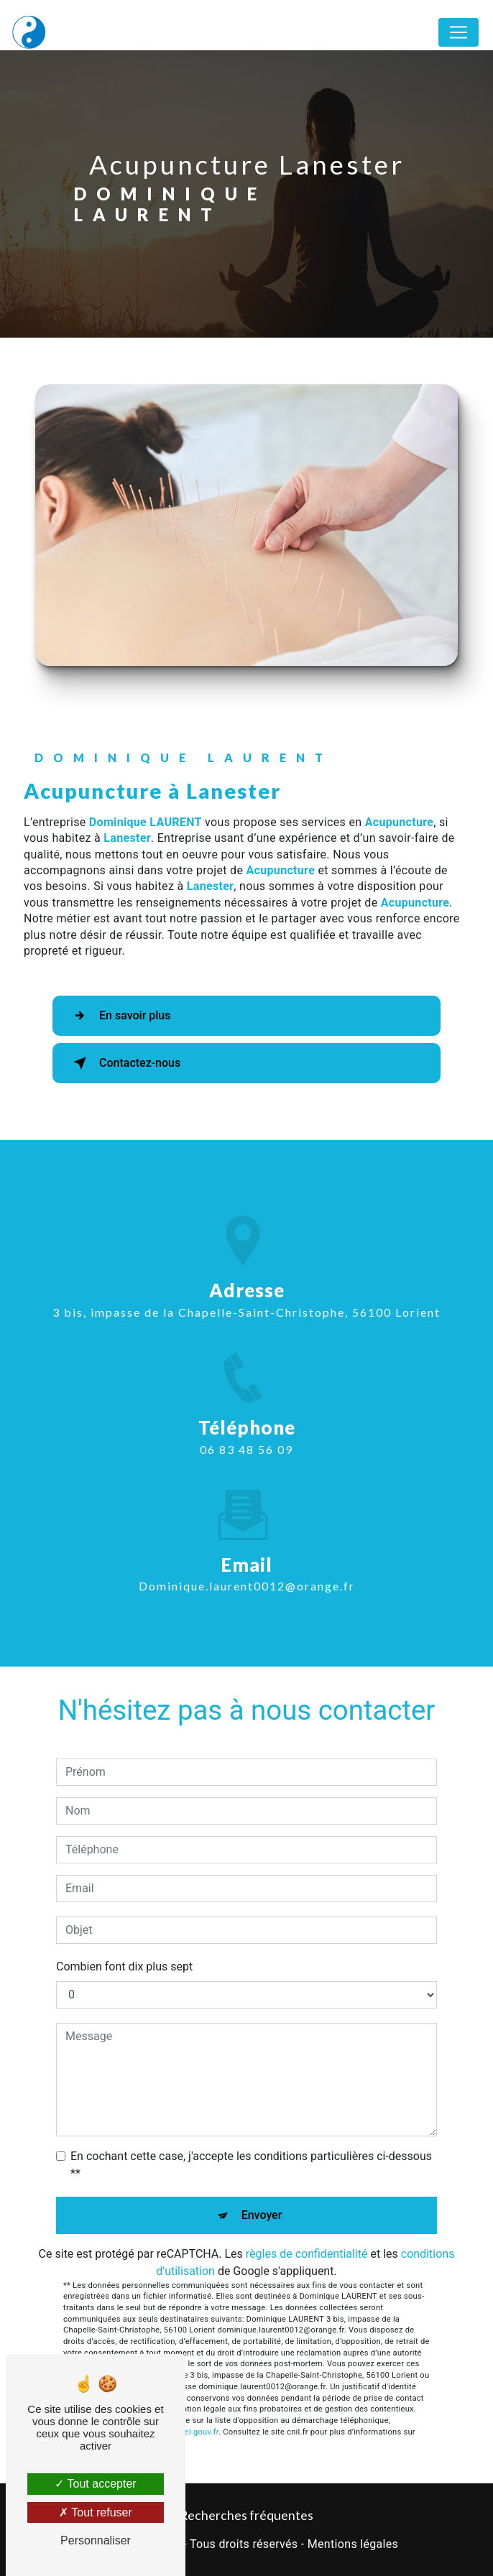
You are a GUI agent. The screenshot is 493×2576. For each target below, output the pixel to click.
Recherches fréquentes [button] (246, 2515)
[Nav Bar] (458, 32)
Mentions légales (353, 2544)
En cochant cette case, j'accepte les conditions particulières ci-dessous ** (251, 2164)
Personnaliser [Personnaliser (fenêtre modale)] (95, 2540)
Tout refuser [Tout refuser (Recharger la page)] (95, 2512)
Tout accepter (95, 2484)
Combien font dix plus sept (124, 1966)
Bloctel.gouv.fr (191, 2432)
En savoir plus (119, 1016)
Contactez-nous (124, 1063)
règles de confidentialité (307, 2254)
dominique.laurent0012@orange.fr (247, 1573)
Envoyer (261, 2215)
